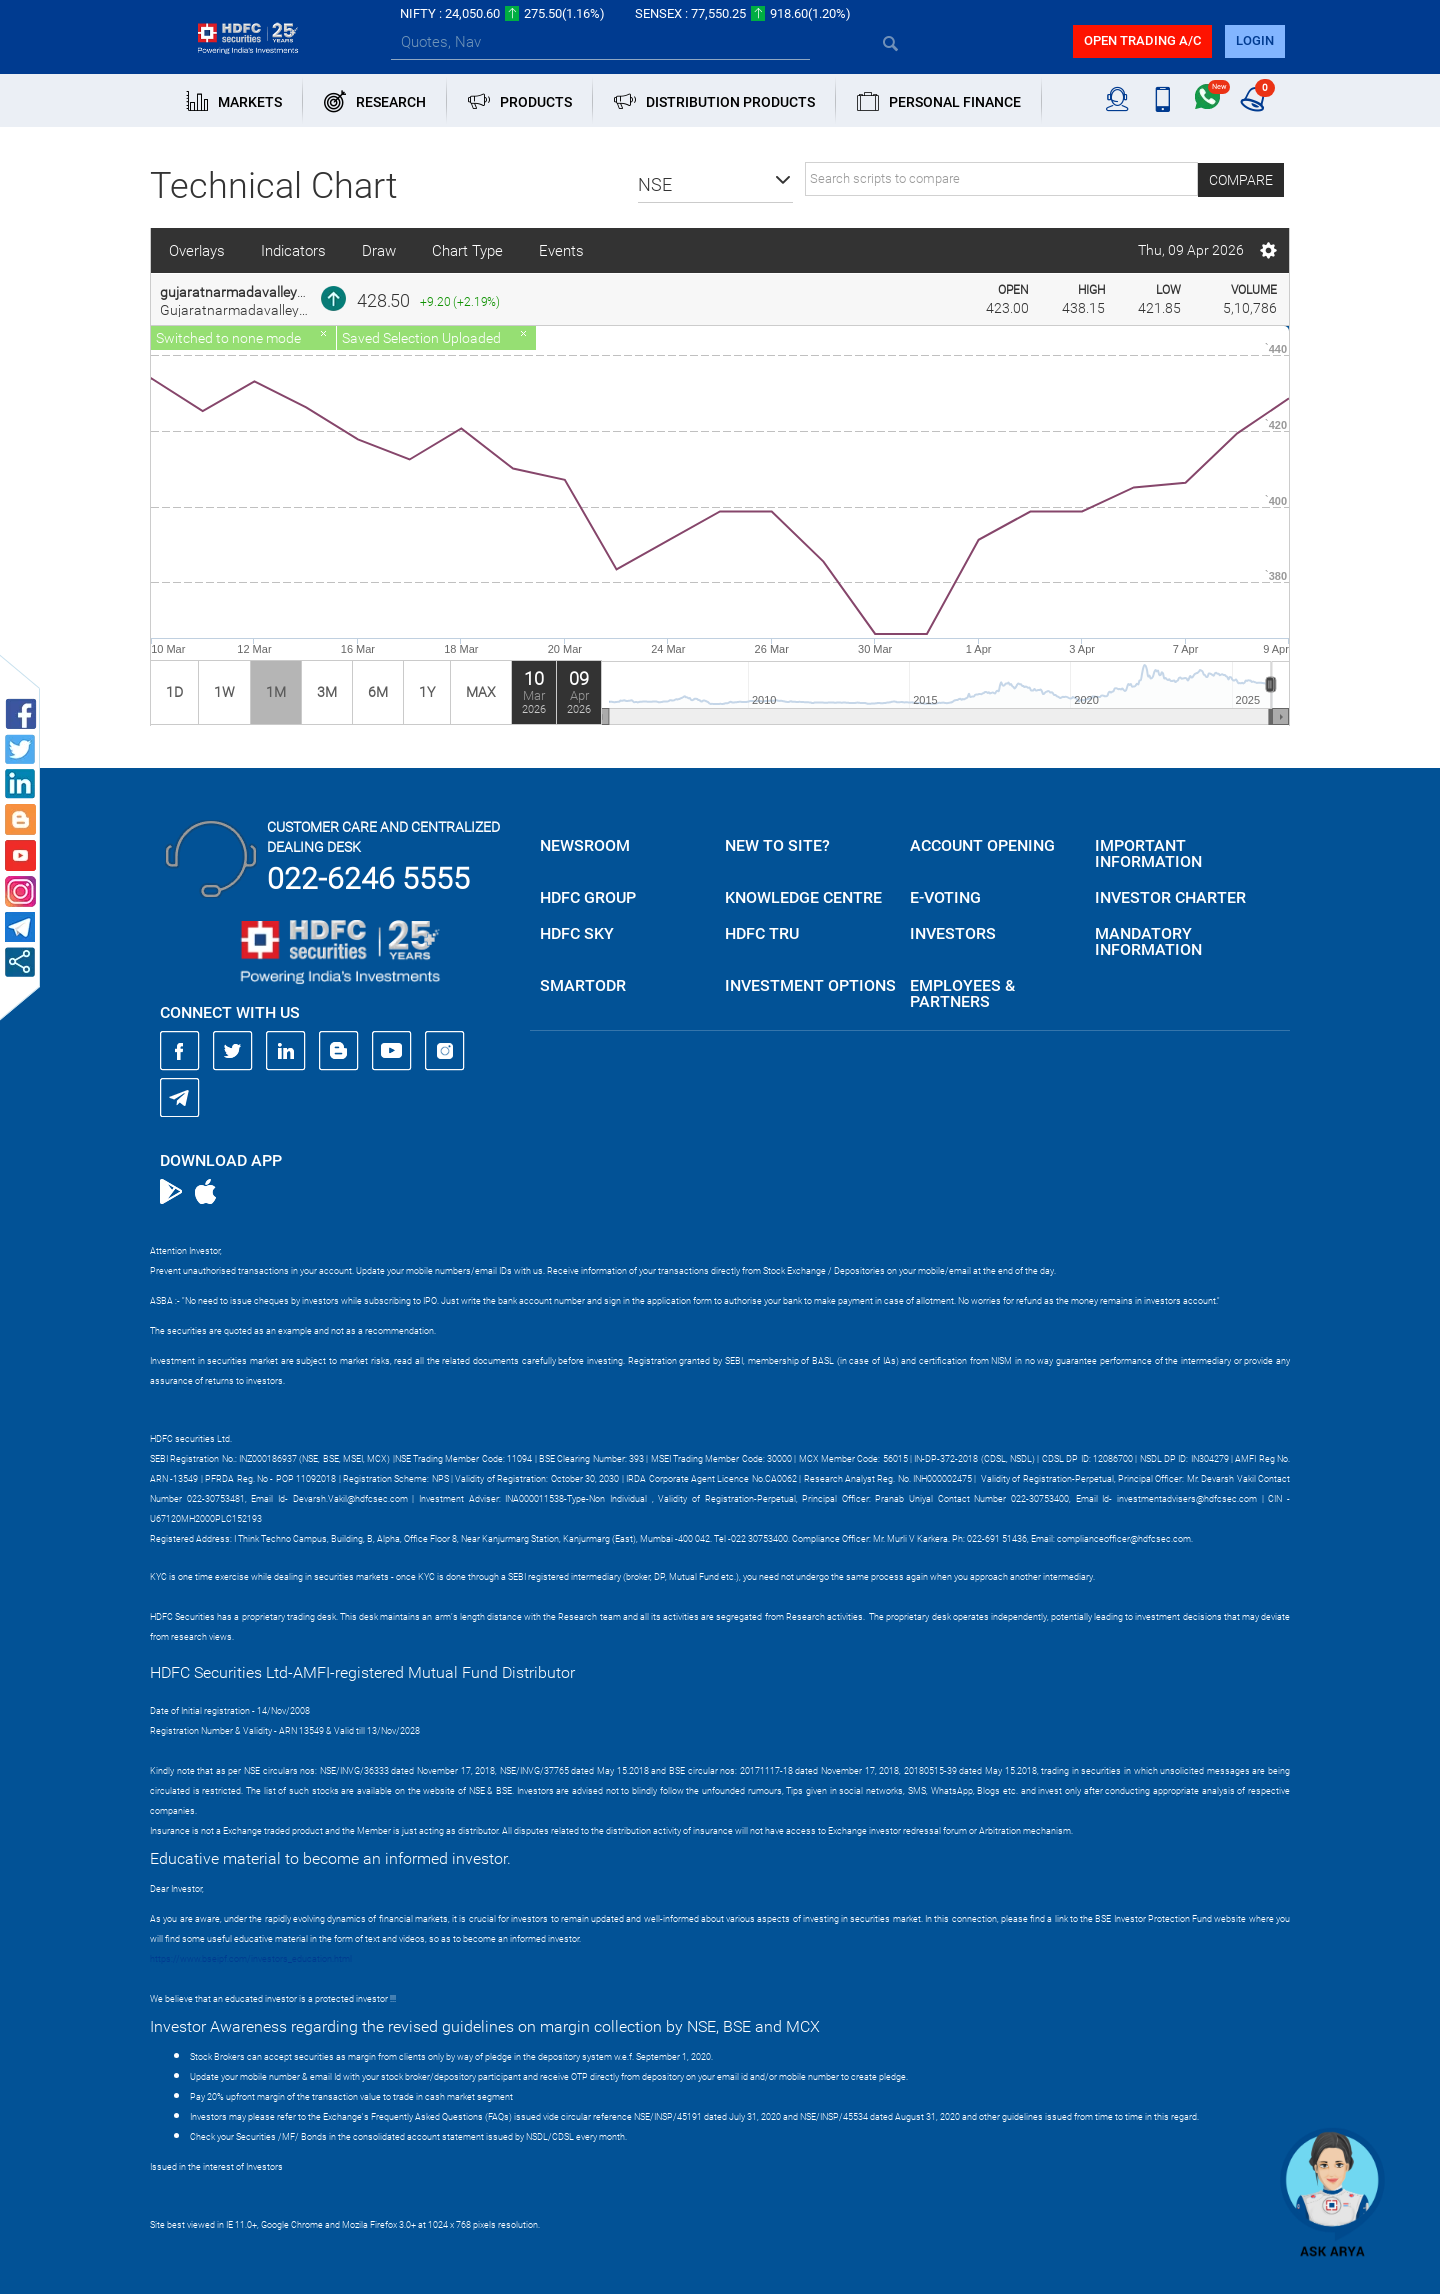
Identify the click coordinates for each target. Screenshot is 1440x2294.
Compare (1241, 180)
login (1255, 40)
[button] (715, 185)
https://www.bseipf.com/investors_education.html (251, 1959)
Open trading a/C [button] (1142, 40)
